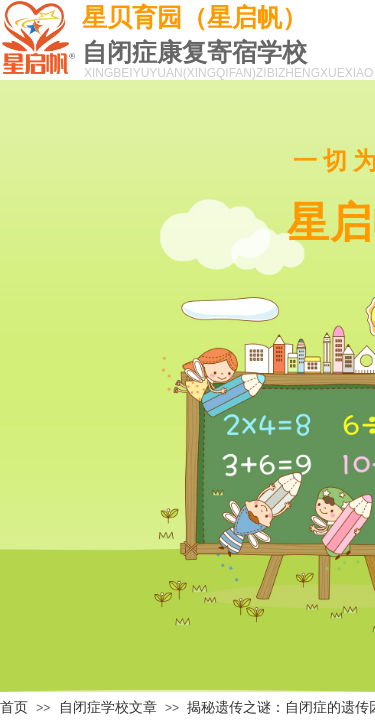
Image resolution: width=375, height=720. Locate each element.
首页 (14, 707)
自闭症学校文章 (108, 707)
